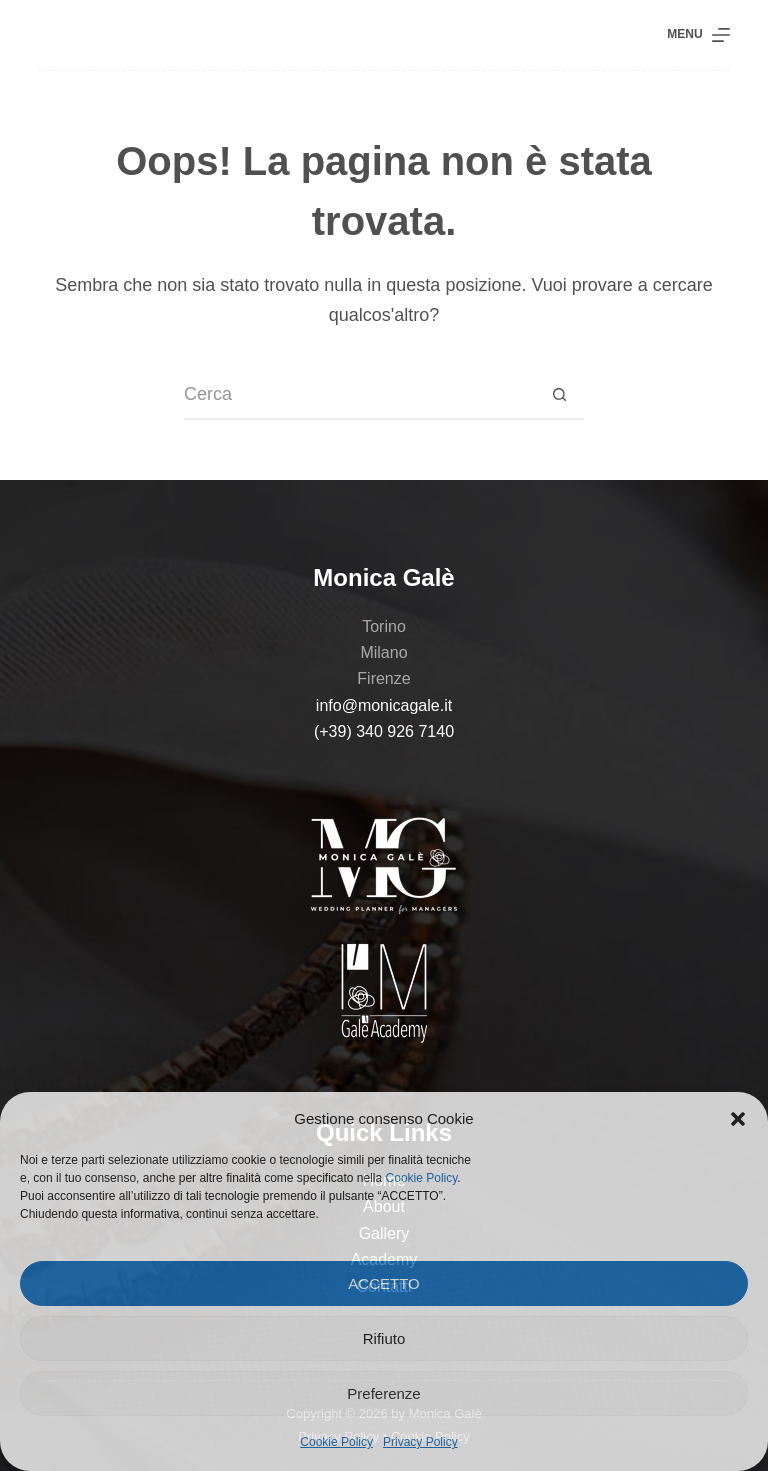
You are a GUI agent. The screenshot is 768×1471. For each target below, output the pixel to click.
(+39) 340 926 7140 (384, 731)
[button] (738, 1119)
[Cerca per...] (359, 395)
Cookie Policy (422, 1178)
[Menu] (698, 35)
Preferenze (383, 1393)
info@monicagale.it (384, 705)
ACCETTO (383, 1283)
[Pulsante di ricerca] (559, 395)
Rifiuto (384, 1338)
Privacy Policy (420, 1442)
